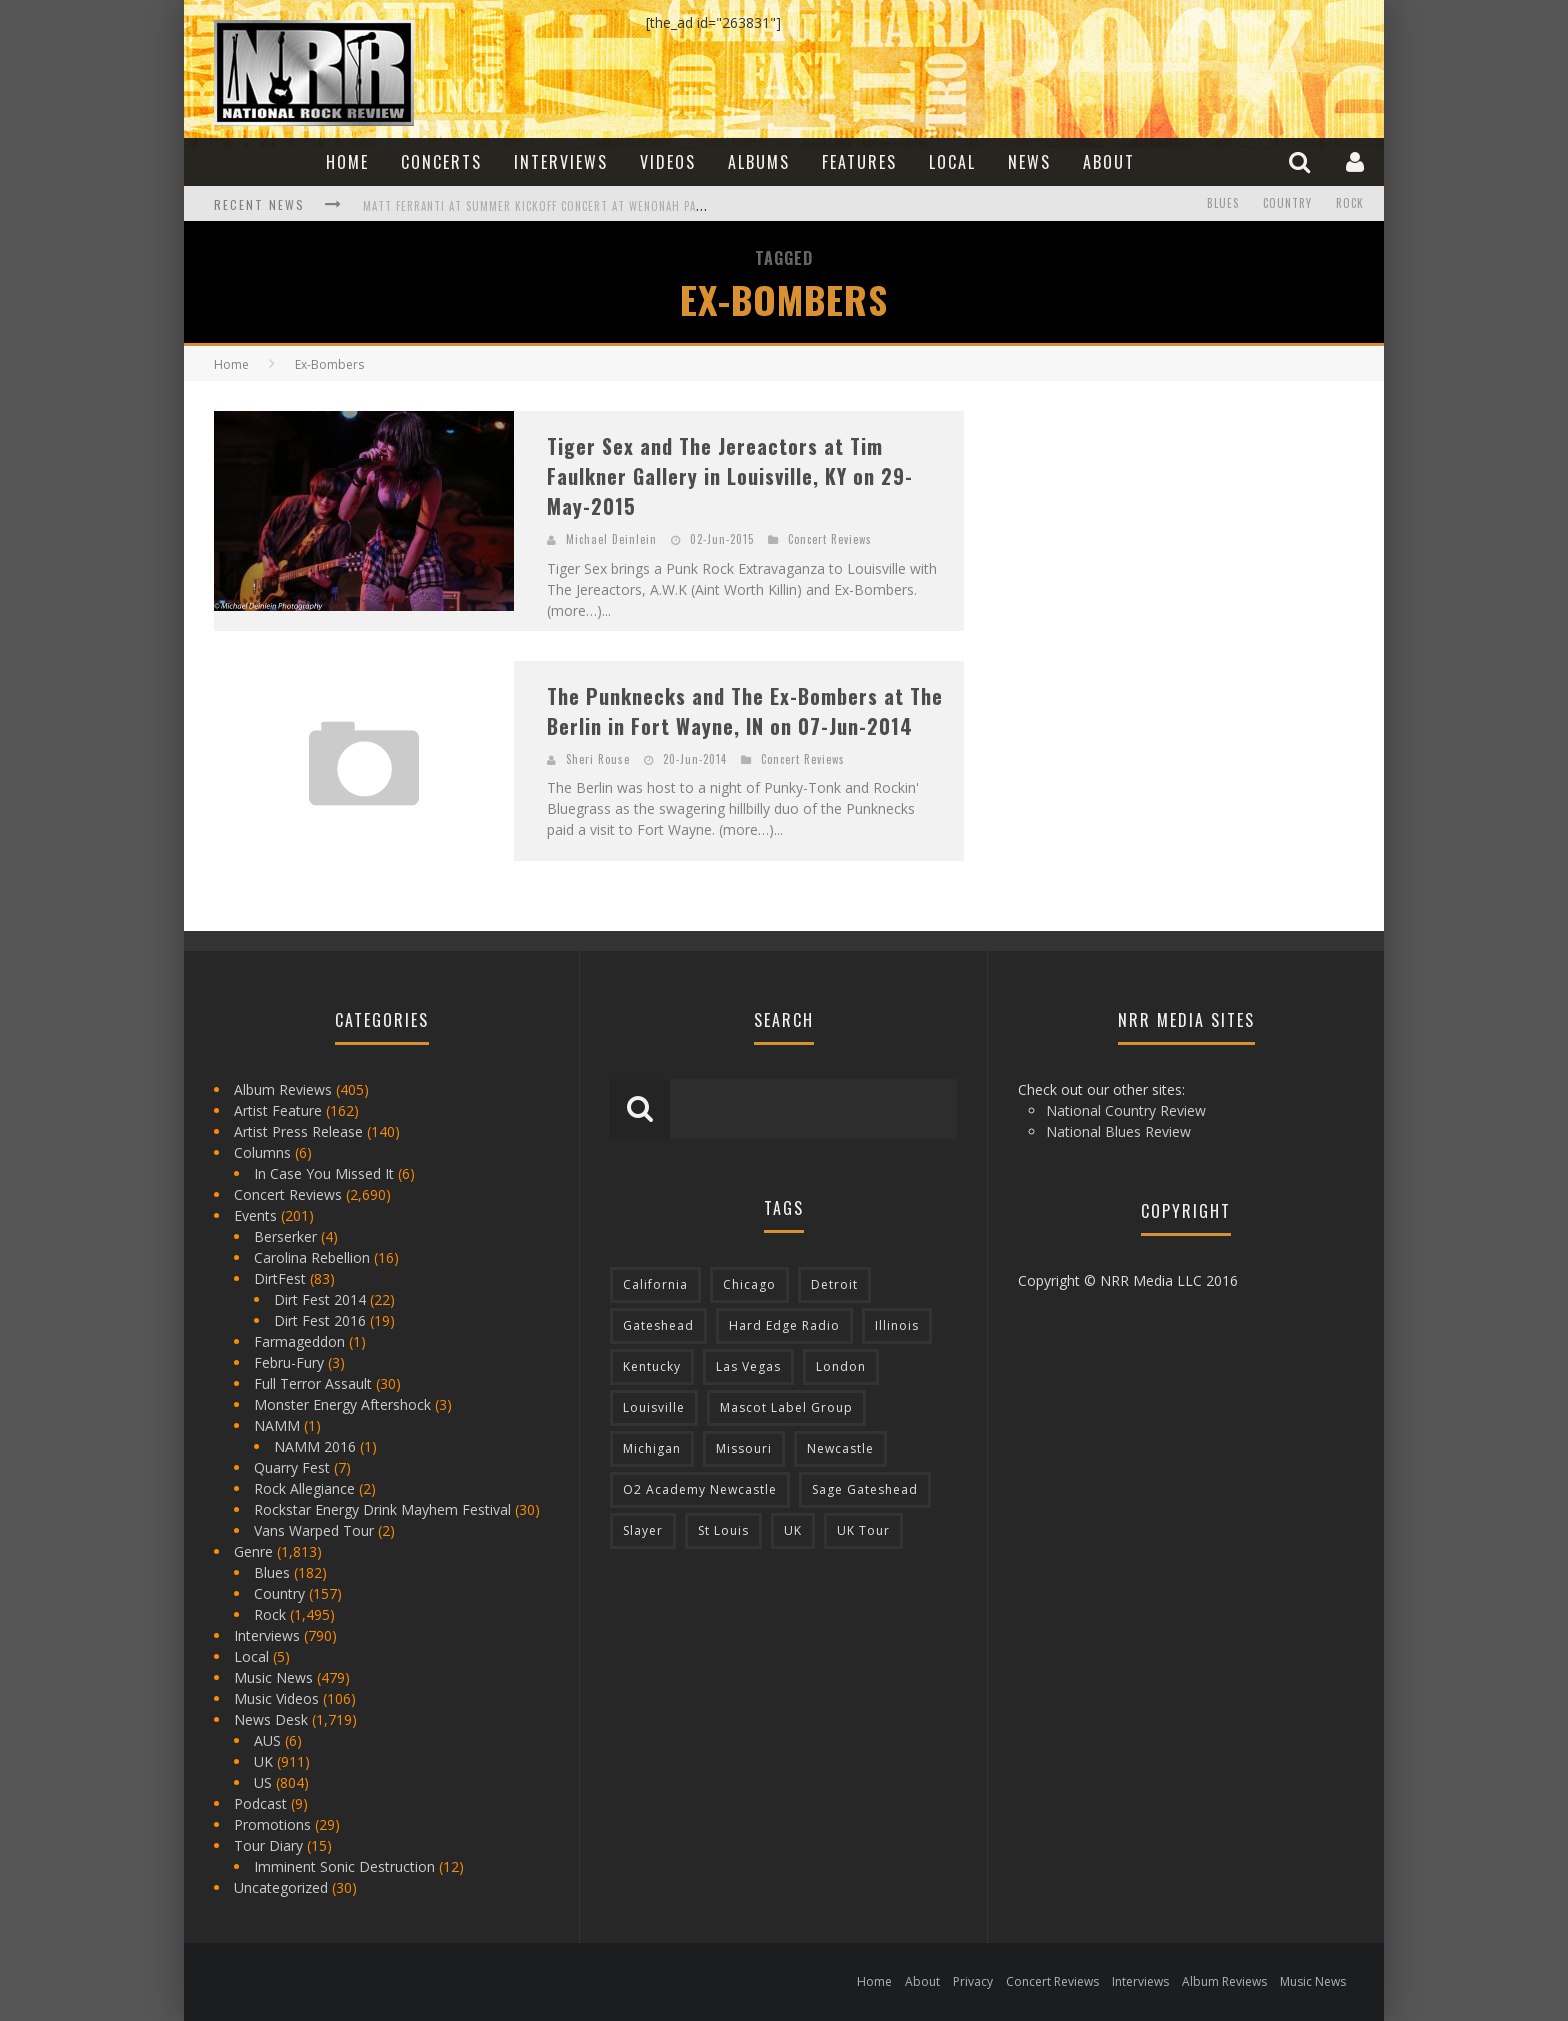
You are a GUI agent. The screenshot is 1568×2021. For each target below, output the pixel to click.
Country (1287, 204)
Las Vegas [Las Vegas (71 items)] (748, 1366)
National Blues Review (1118, 1131)
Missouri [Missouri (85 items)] (744, 1448)
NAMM (277, 1425)
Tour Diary (268, 1845)
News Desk (271, 1719)
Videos (668, 162)
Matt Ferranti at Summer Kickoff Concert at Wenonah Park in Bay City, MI (579, 206)
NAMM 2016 (315, 1446)
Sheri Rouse (598, 759)
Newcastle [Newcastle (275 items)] (840, 1448)
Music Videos (276, 1698)
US (263, 1782)
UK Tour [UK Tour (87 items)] (863, 1530)
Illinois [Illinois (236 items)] (897, 1325)
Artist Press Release (298, 1131)
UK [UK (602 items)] (793, 1530)
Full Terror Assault (313, 1383)
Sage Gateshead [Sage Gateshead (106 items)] (865, 1489)
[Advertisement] (1144, 536)
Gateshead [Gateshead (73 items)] (658, 1325)
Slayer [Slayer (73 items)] (643, 1530)
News (1029, 162)
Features (859, 162)
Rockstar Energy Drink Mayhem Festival (382, 1509)
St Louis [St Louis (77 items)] (723, 1530)
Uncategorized (281, 1887)
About (1109, 162)
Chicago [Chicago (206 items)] (749, 1284)
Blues (1223, 204)
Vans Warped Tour (314, 1530)
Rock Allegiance (304, 1488)
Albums (759, 162)
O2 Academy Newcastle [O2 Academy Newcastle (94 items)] (700, 1489)
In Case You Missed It (324, 1173)
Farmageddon (299, 1341)
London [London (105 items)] (841, 1366)
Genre (253, 1551)
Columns (262, 1152)
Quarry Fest (292, 1467)
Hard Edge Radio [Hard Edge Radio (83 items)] (784, 1325)
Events (255, 1215)
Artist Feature (278, 1110)
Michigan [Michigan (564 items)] (652, 1448)
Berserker (285, 1236)
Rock (1350, 204)
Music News (273, 1677)
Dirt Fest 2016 (320, 1320)
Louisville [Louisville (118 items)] (654, 1407)
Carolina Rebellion (312, 1257)
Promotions (272, 1824)
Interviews (561, 162)
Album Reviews (283, 1089)
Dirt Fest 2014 (320, 1299)
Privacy (973, 1981)
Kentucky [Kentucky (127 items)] (652, 1366)
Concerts (441, 162)
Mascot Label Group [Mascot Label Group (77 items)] (786, 1407)
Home (347, 162)
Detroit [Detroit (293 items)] (834, 1284)
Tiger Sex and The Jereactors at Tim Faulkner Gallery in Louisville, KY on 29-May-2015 (730, 476)
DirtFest (280, 1278)
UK (263, 1761)
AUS (267, 1740)
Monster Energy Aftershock (342, 1404)
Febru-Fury (289, 1362)
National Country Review (1126, 1110)
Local (952, 162)
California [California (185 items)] (655, 1284)
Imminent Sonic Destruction (344, 1866)
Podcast (260, 1803)
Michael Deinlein (611, 539)
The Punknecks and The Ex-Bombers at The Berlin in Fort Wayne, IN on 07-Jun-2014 (745, 711)
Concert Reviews (830, 539)
